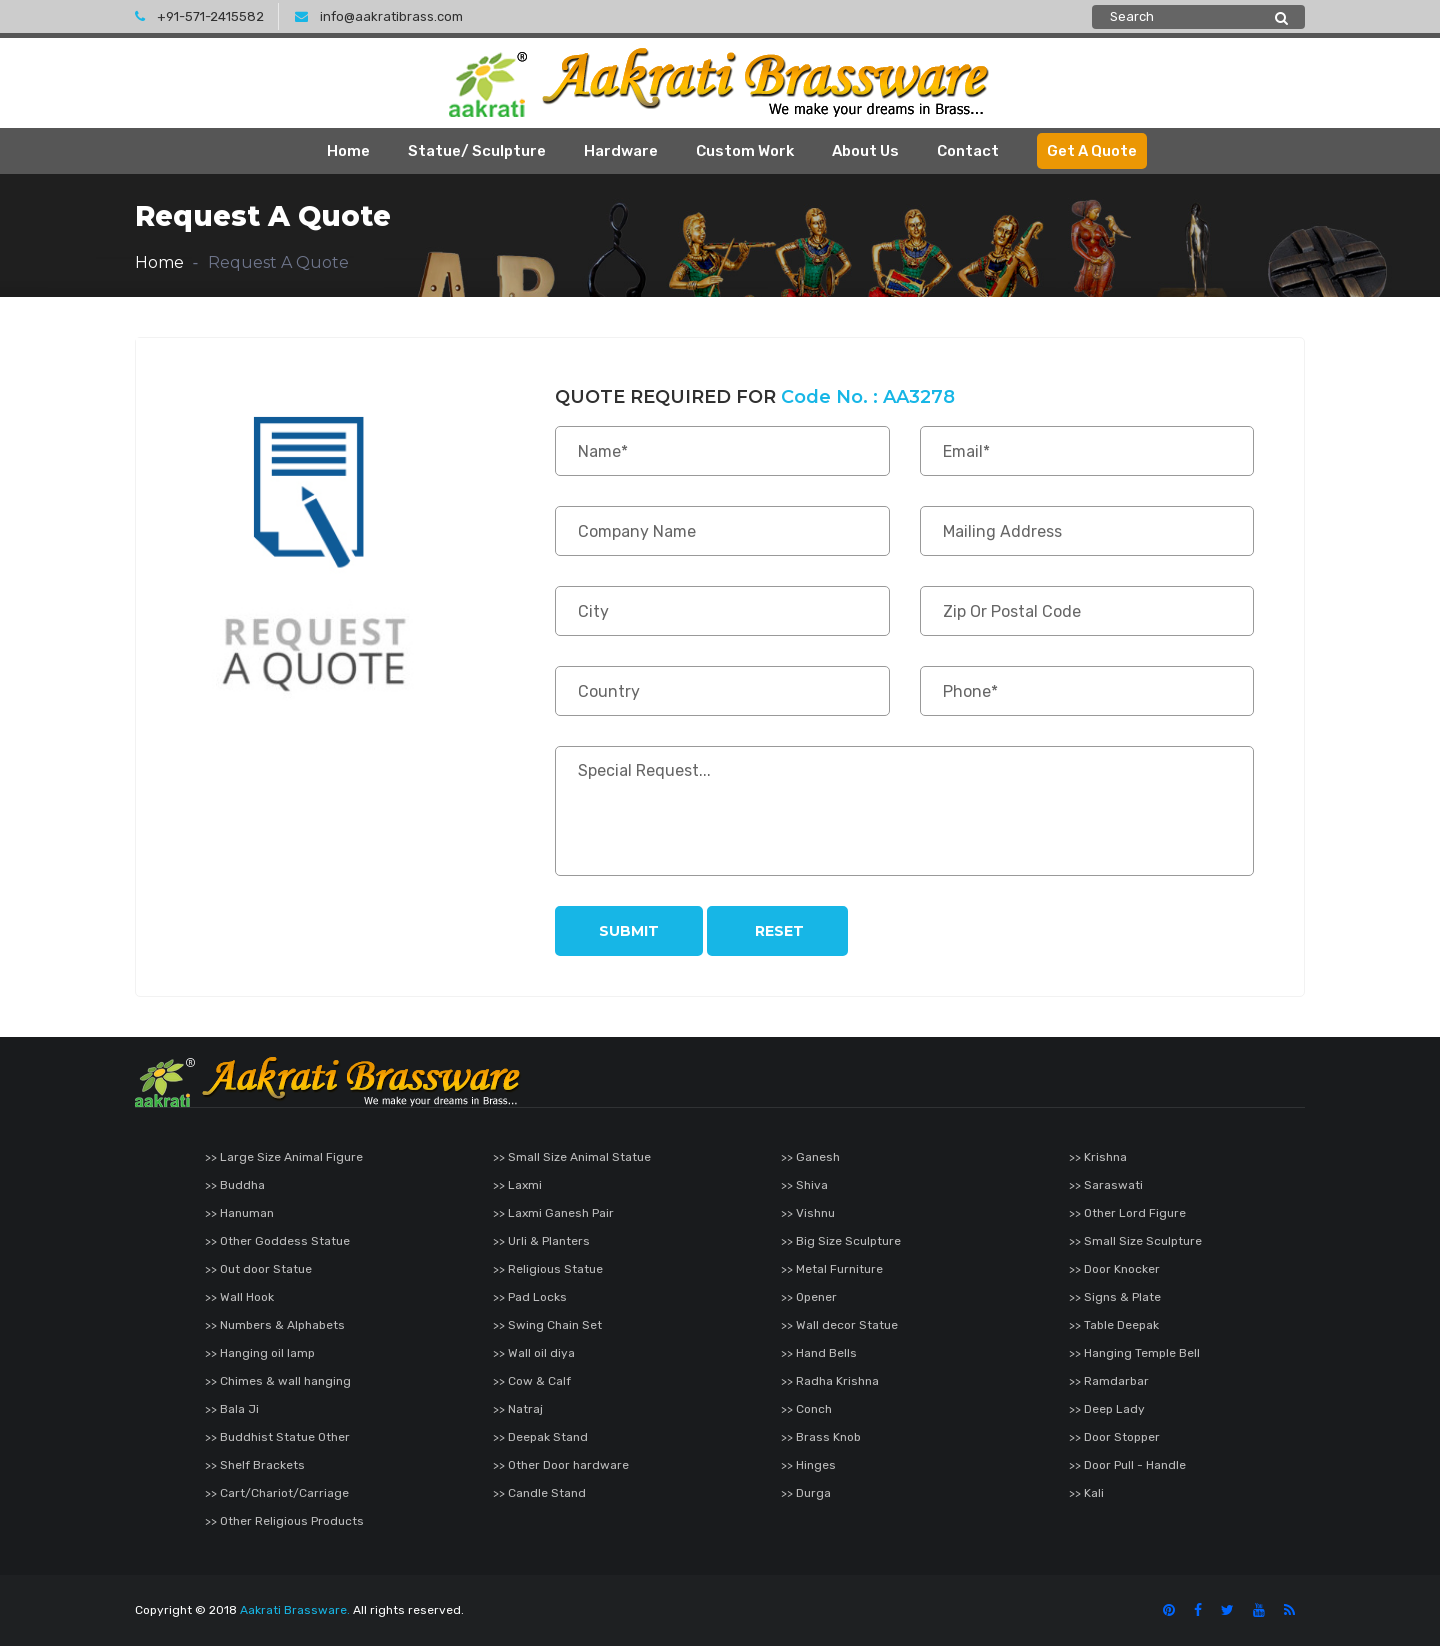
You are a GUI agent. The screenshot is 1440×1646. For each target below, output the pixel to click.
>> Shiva (804, 1185)
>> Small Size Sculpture (1135, 1241)
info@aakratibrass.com (379, 16)
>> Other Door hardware (561, 1465)
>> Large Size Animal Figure (284, 1157)
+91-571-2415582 (199, 16)
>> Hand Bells (819, 1353)
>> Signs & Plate (1115, 1297)
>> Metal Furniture (832, 1269)
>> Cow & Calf (532, 1381)
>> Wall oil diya (534, 1353)
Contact (968, 151)
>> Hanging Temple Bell (1134, 1353)
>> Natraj (518, 1409)
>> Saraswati (1106, 1185)
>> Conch (806, 1409)
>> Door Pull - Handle (1127, 1465)
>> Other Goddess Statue (277, 1241)
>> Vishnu (808, 1213)
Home (348, 151)
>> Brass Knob (821, 1437)
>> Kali (1086, 1493)
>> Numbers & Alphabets (275, 1325)
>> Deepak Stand (540, 1437)
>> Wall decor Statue (839, 1325)
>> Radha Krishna (830, 1381)
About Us (865, 151)
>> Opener (809, 1297)
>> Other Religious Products (284, 1521)
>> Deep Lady (1107, 1409)
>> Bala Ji (232, 1409)
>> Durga (806, 1493)
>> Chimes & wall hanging (278, 1381)
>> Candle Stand (539, 1493)
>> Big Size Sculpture (841, 1241)
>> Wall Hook (239, 1297)
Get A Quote (1092, 151)
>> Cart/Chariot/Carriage (277, 1493)
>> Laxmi (517, 1185)
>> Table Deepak (1114, 1325)
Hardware (621, 151)
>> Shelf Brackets (255, 1465)
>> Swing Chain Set (547, 1325)
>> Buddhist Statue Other (277, 1437)
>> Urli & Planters (541, 1241)
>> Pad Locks (530, 1297)
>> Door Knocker (1114, 1269)
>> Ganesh (810, 1157)
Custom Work (745, 151)
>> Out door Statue (258, 1269)
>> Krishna (1098, 1157)
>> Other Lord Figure (1127, 1213)
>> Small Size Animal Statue (572, 1157)
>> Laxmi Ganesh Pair (553, 1213)
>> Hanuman (239, 1213)
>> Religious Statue (548, 1269)
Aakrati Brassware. (295, 1610)
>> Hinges (808, 1465)
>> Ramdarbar (1109, 1381)
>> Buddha (235, 1185)
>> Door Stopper (1114, 1437)
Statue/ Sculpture (477, 151)
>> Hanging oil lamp (260, 1353)
